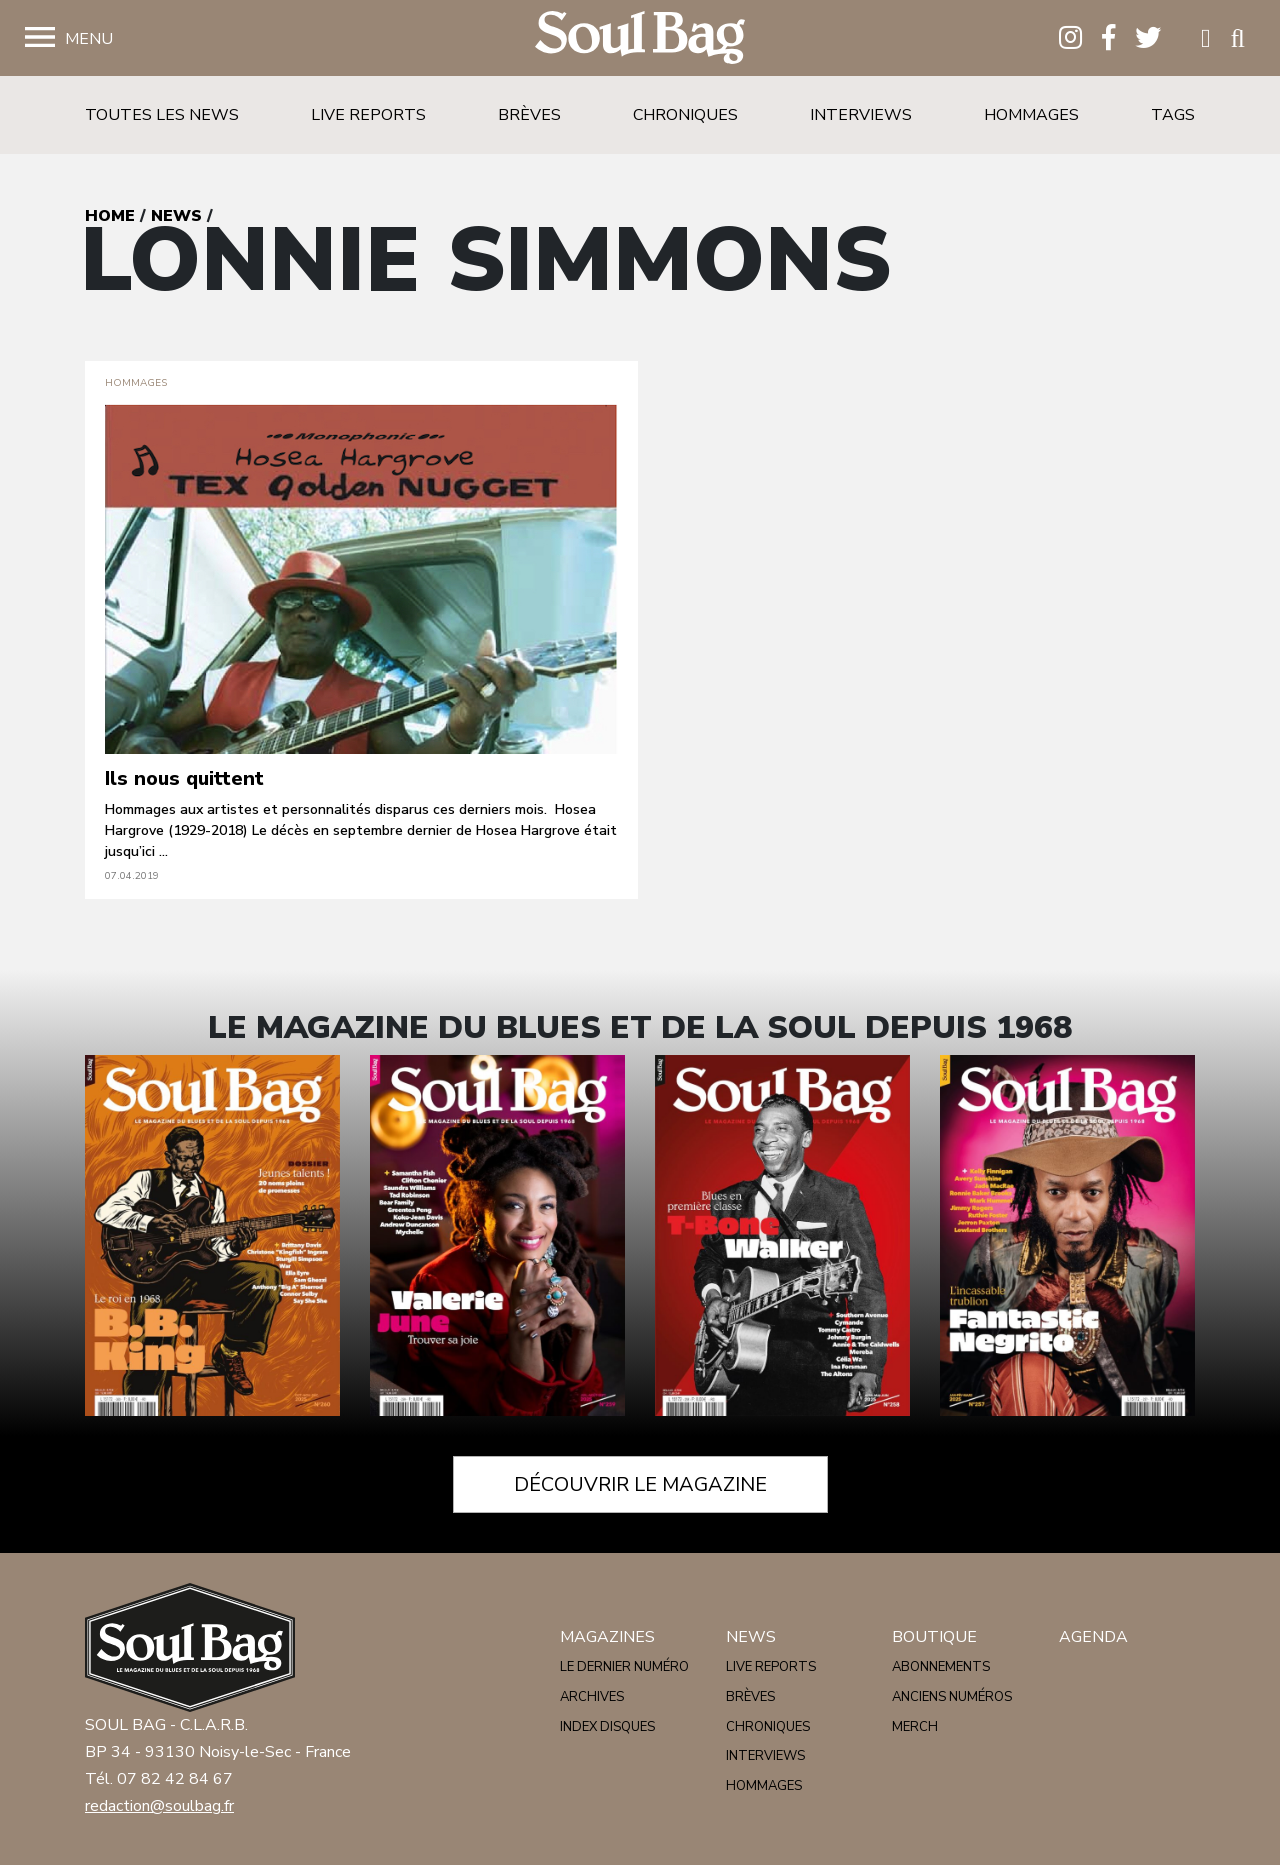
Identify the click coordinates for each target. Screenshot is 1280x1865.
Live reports (368, 115)
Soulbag (640, 38)
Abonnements (941, 1667)
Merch (915, 1727)
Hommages (1031, 115)
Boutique (934, 1637)
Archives (592, 1697)
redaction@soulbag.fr (159, 1806)
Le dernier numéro (624, 1667)
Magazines (607, 1637)
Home (110, 216)
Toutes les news (162, 115)
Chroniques (685, 115)
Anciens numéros (952, 1697)
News (176, 216)
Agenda (1093, 1637)
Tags (1173, 115)
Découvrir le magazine (640, 1484)
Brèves (529, 115)
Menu (89, 39)
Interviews (861, 115)
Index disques (607, 1727)
